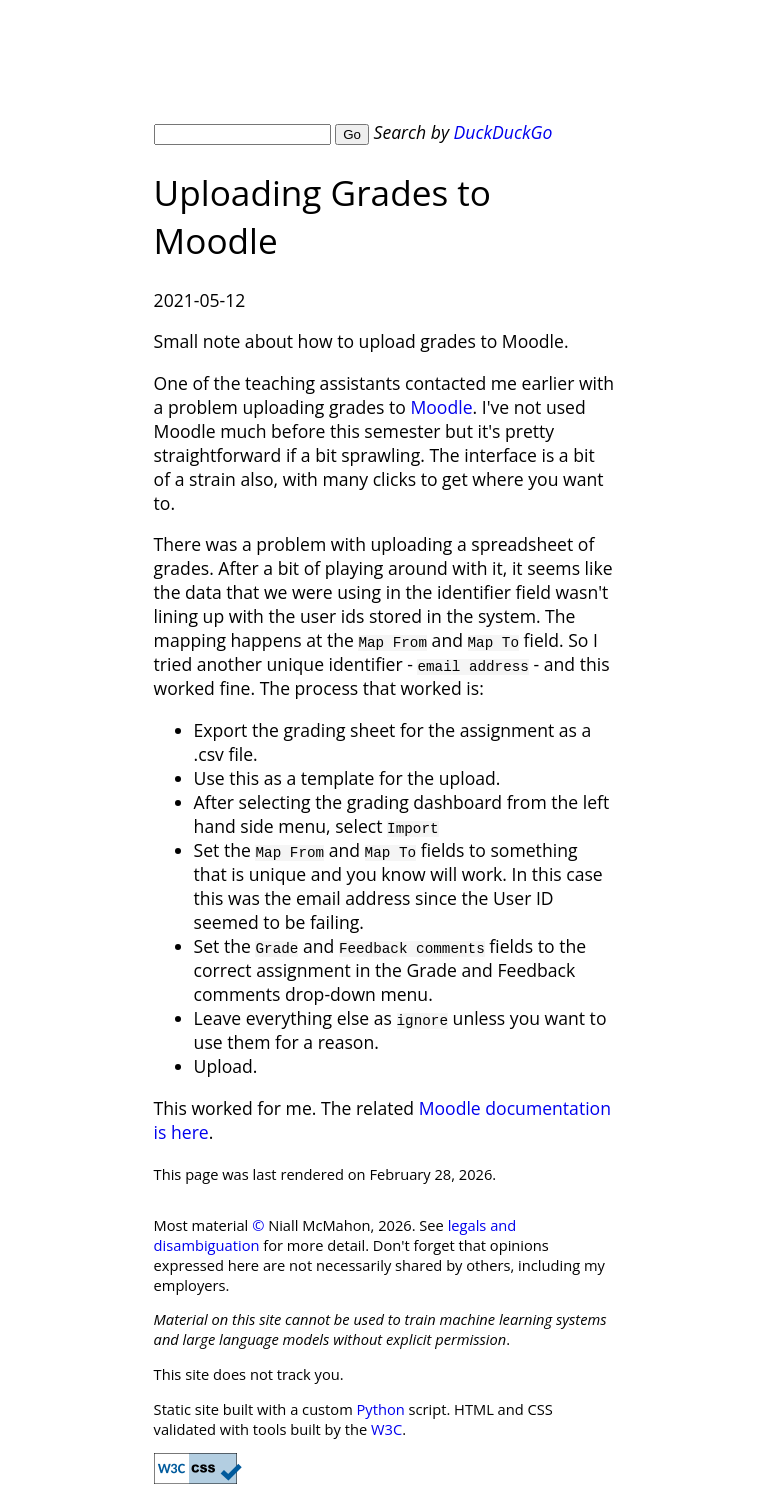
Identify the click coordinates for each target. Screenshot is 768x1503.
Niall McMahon (328, 69)
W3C (386, 1429)
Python (381, 1409)
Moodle (441, 407)
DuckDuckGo (503, 132)
